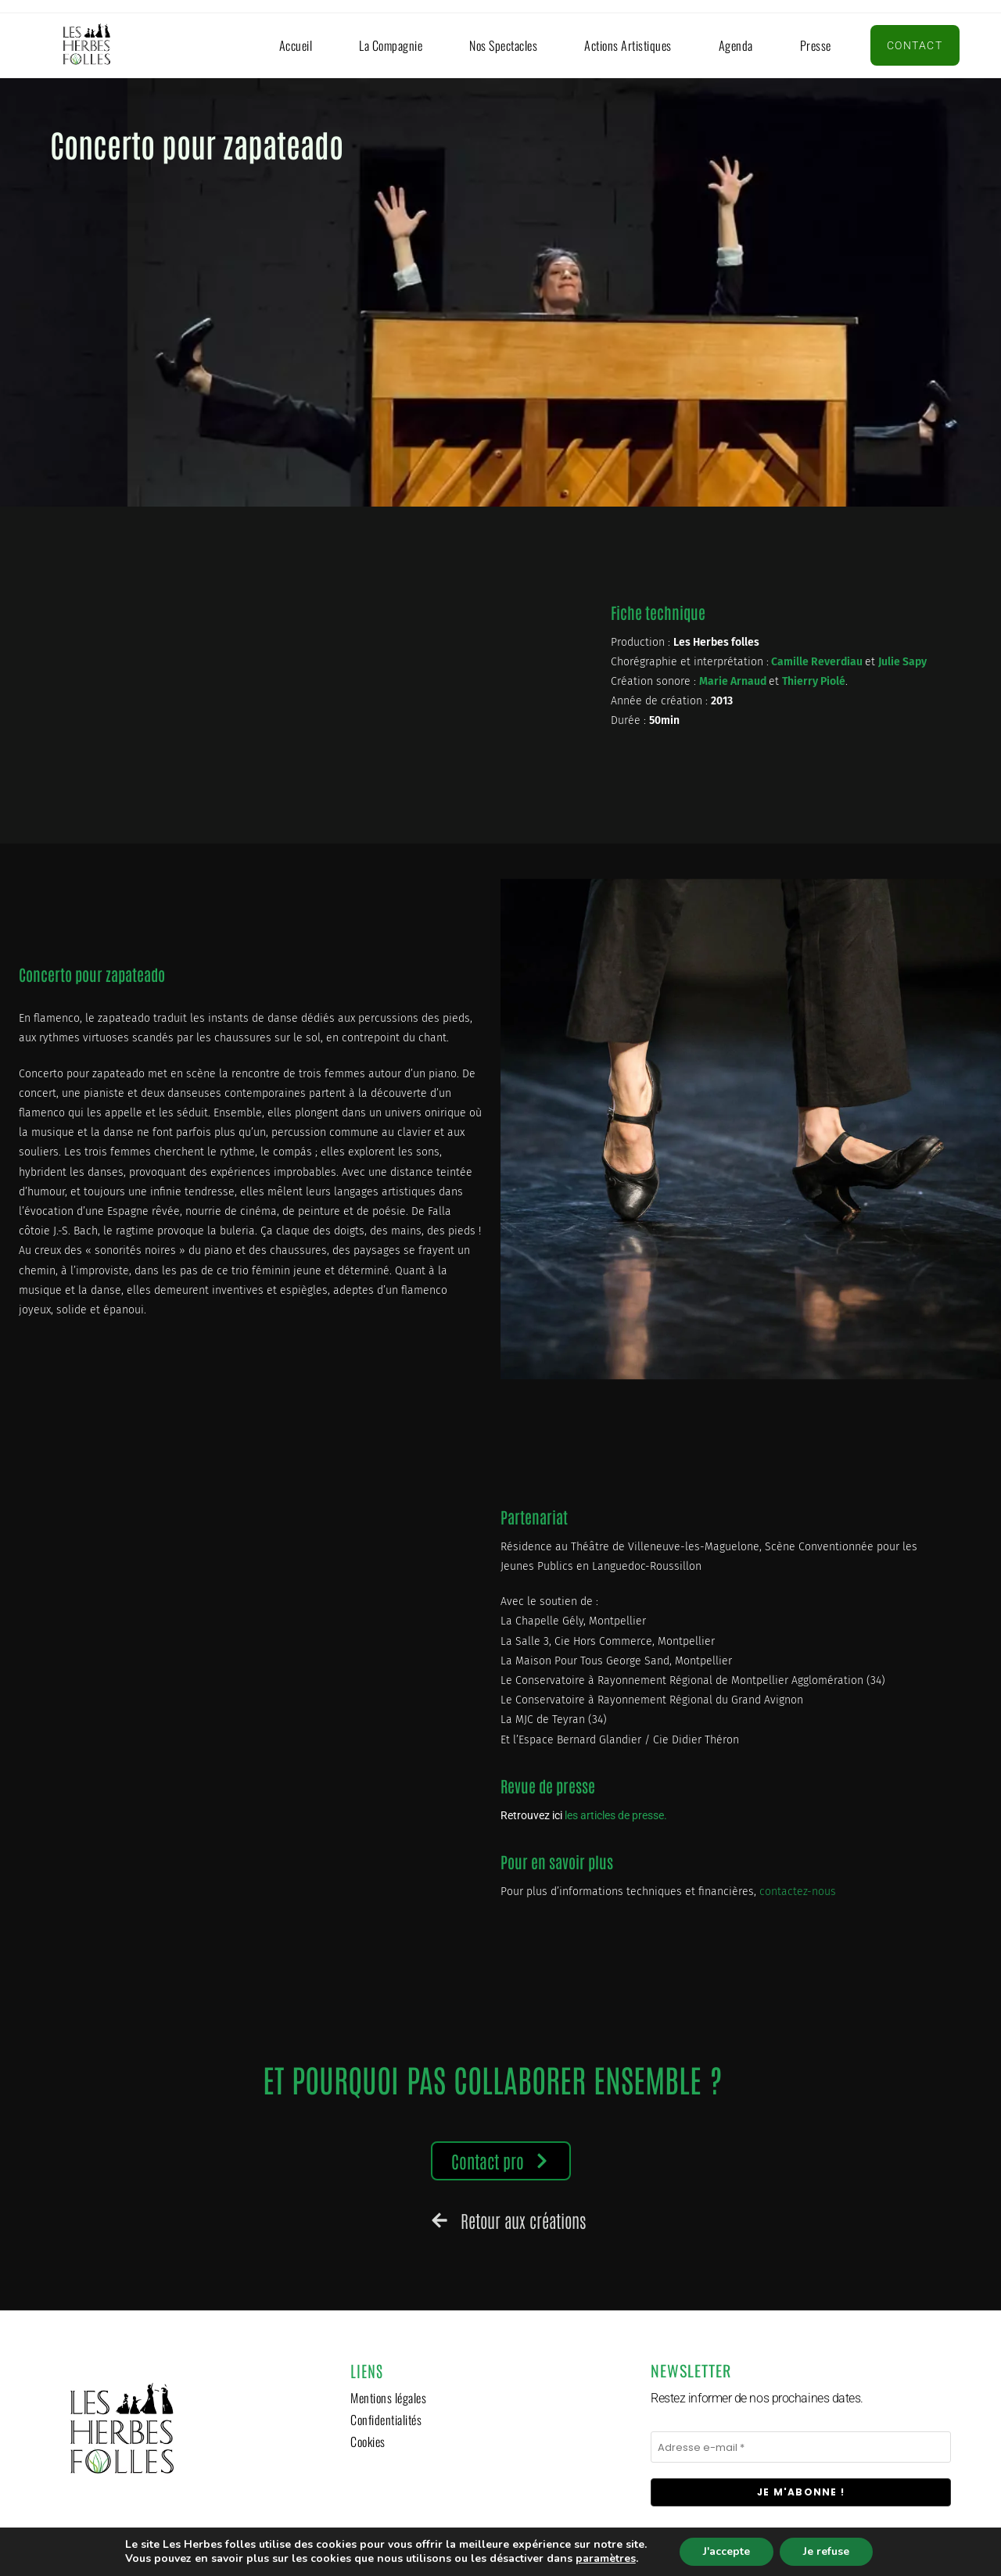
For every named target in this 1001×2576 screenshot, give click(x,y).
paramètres (606, 2559)
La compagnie (390, 45)
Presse (815, 45)
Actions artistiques (628, 45)
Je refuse (826, 2551)
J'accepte (726, 2551)
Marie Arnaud (732, 681)
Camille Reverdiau (817, 661)
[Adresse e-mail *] (801, 2447)
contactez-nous (797, 1891)
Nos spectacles (503, 45)
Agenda (736, 45)
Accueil (296, 45)
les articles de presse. (617, 1815)
